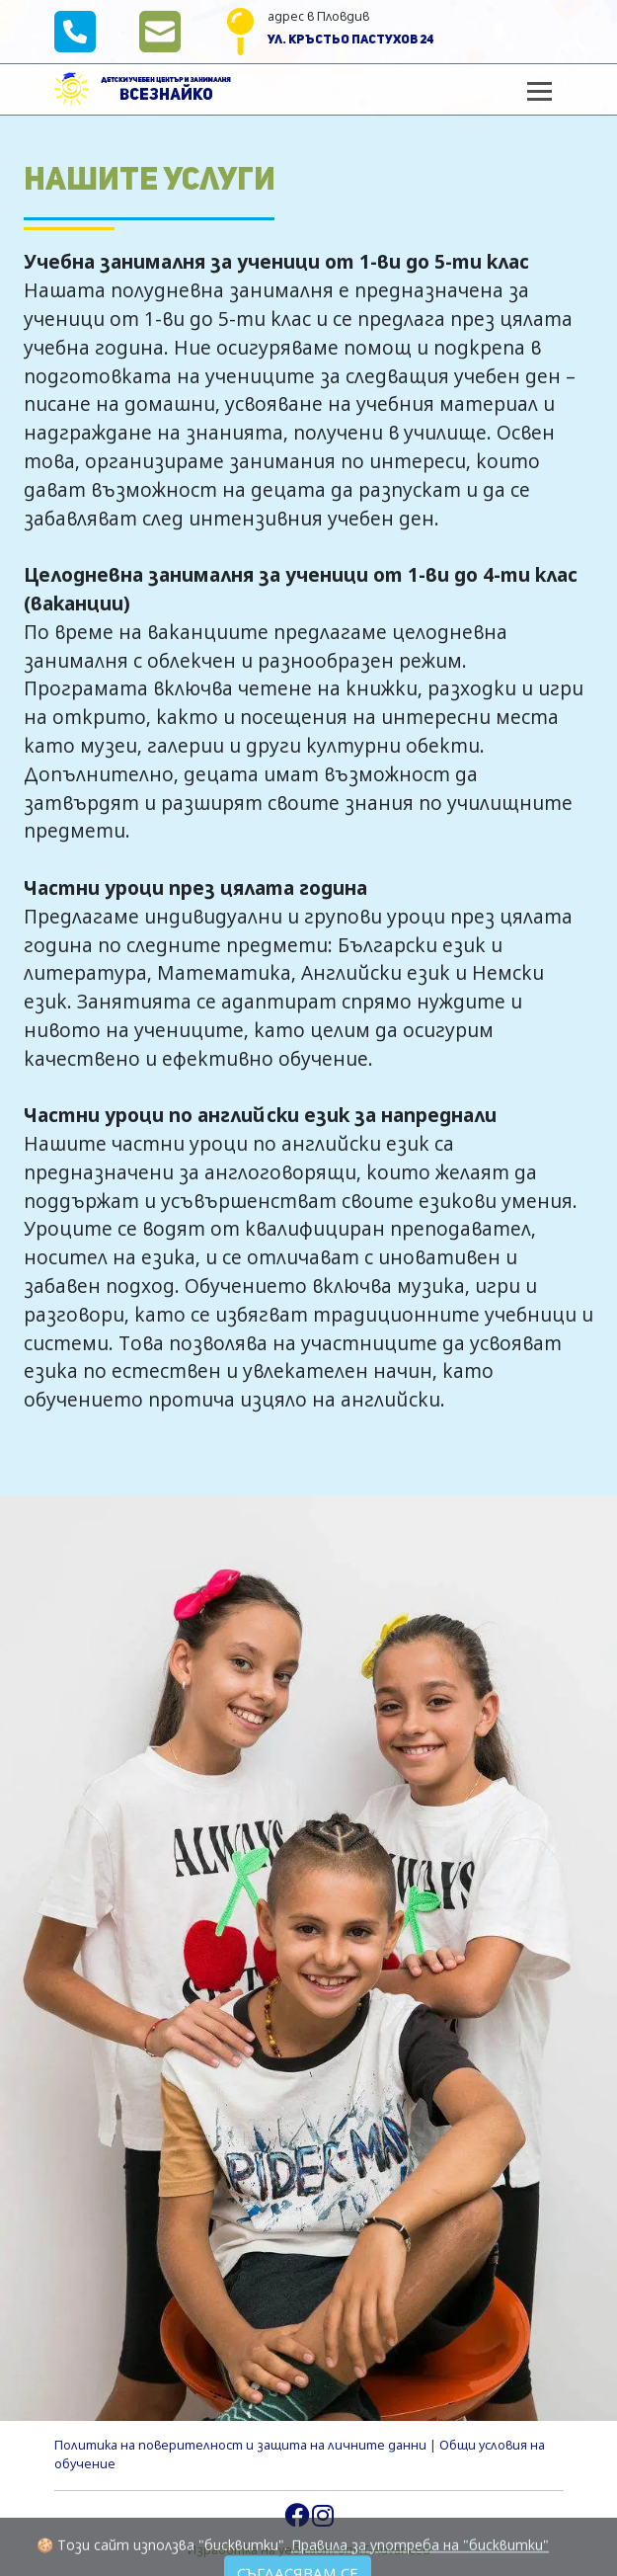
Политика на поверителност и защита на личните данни (240, 2445)
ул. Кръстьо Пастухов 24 (351, 40)
